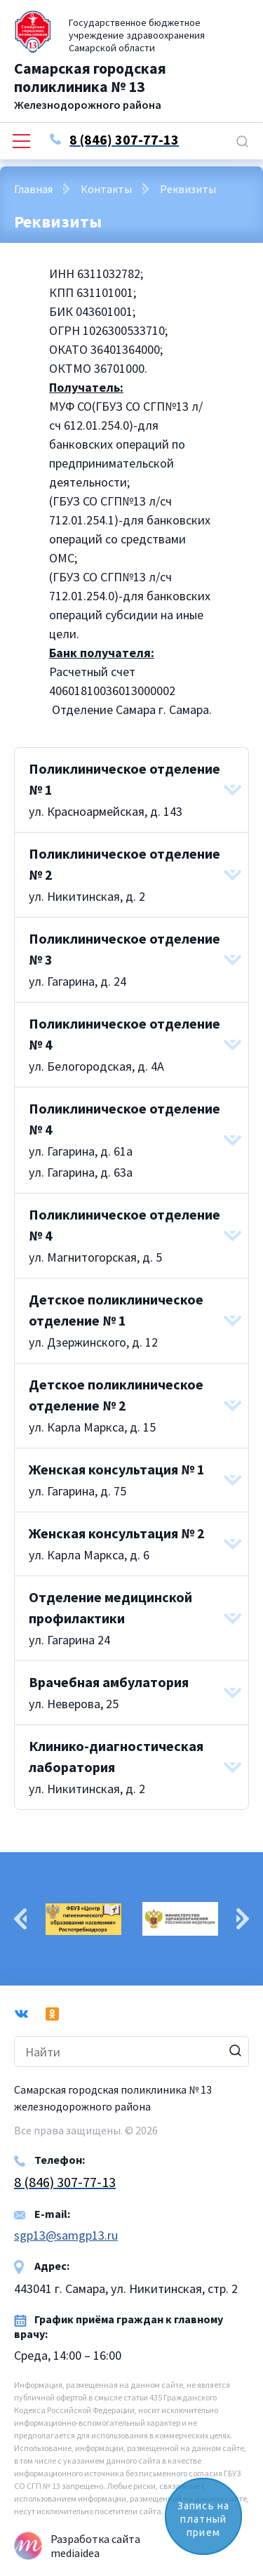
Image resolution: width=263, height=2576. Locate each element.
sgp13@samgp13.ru (66, 2235)
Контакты (106, 189)
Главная (33, 189)
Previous (20, 1918)
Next (242, 1918)
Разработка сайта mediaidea (95, 2546)
